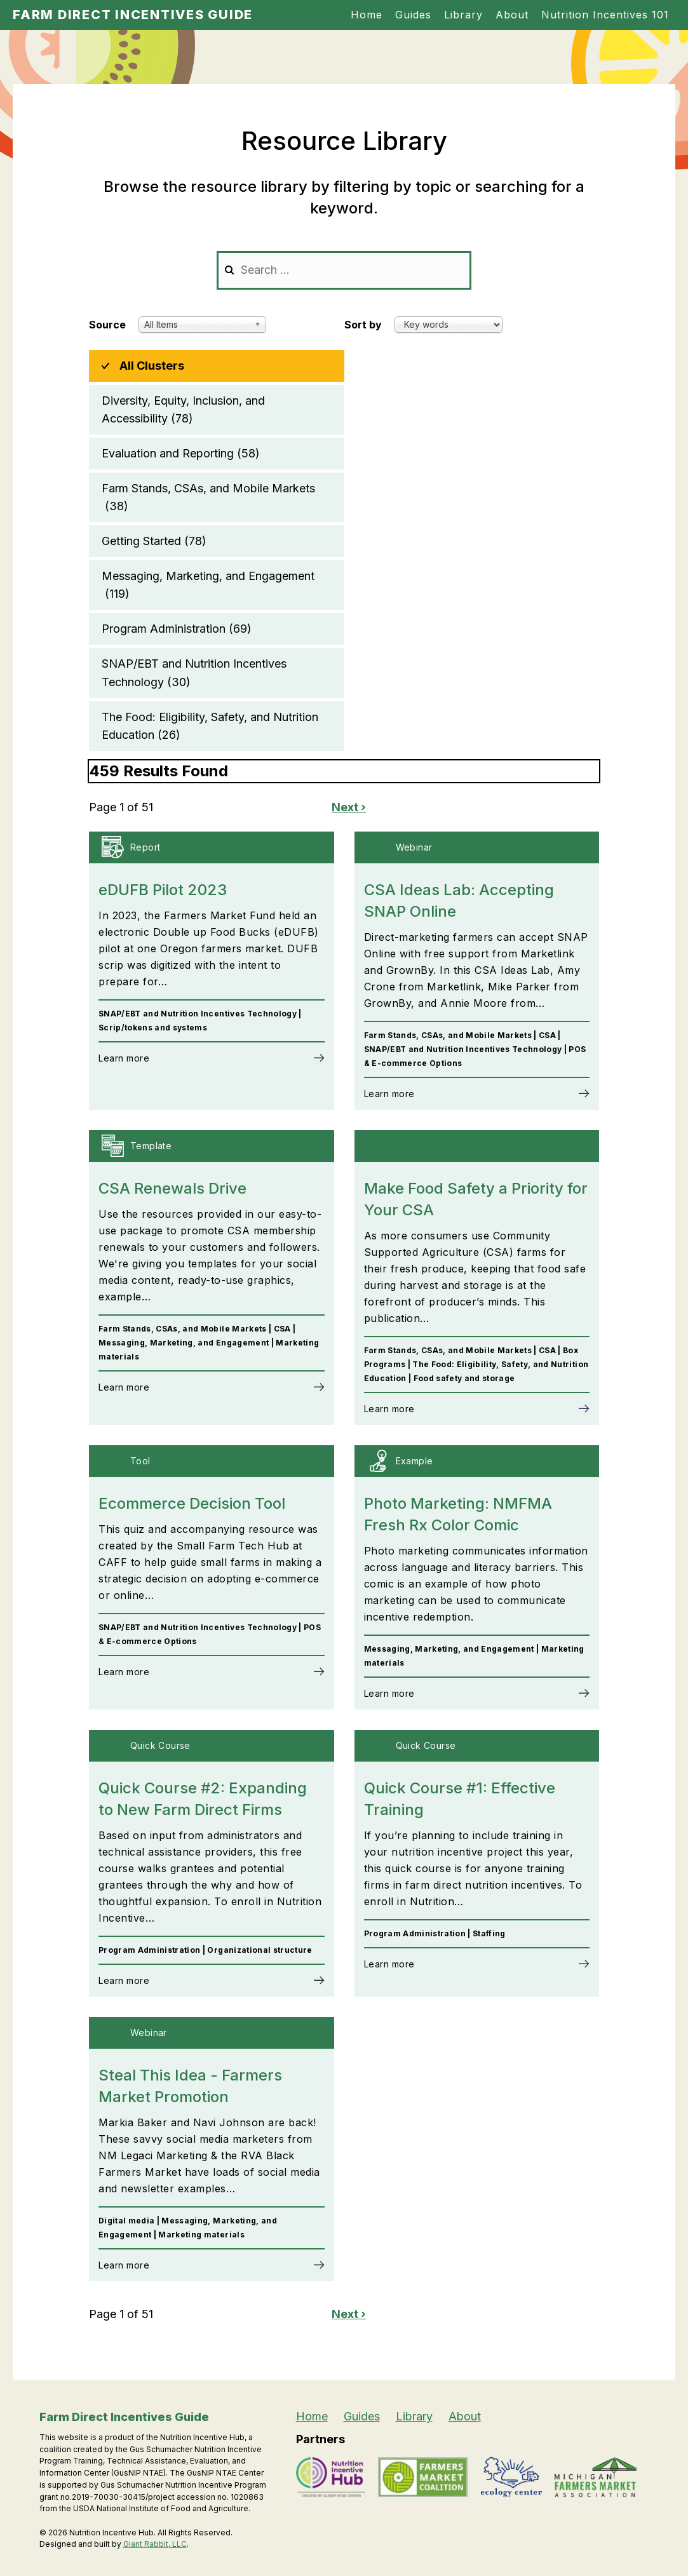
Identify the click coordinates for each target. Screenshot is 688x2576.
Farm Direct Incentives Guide (133, 14)
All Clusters (151, 365)
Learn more (123, 1058)
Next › (349, 807)
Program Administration (177, 629)
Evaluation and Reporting (181, 453)
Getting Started (154, 541)
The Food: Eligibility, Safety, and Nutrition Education (210, 727)
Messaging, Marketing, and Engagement (208, 586)
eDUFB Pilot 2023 (162, 889)
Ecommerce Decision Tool (191, 1503)
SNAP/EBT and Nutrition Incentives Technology (194, 674)
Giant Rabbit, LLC (155, 2544)
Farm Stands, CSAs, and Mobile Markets (208, 498)
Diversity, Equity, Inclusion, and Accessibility (183, 411)
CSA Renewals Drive (172, 1188)
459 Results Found (158, 771)
